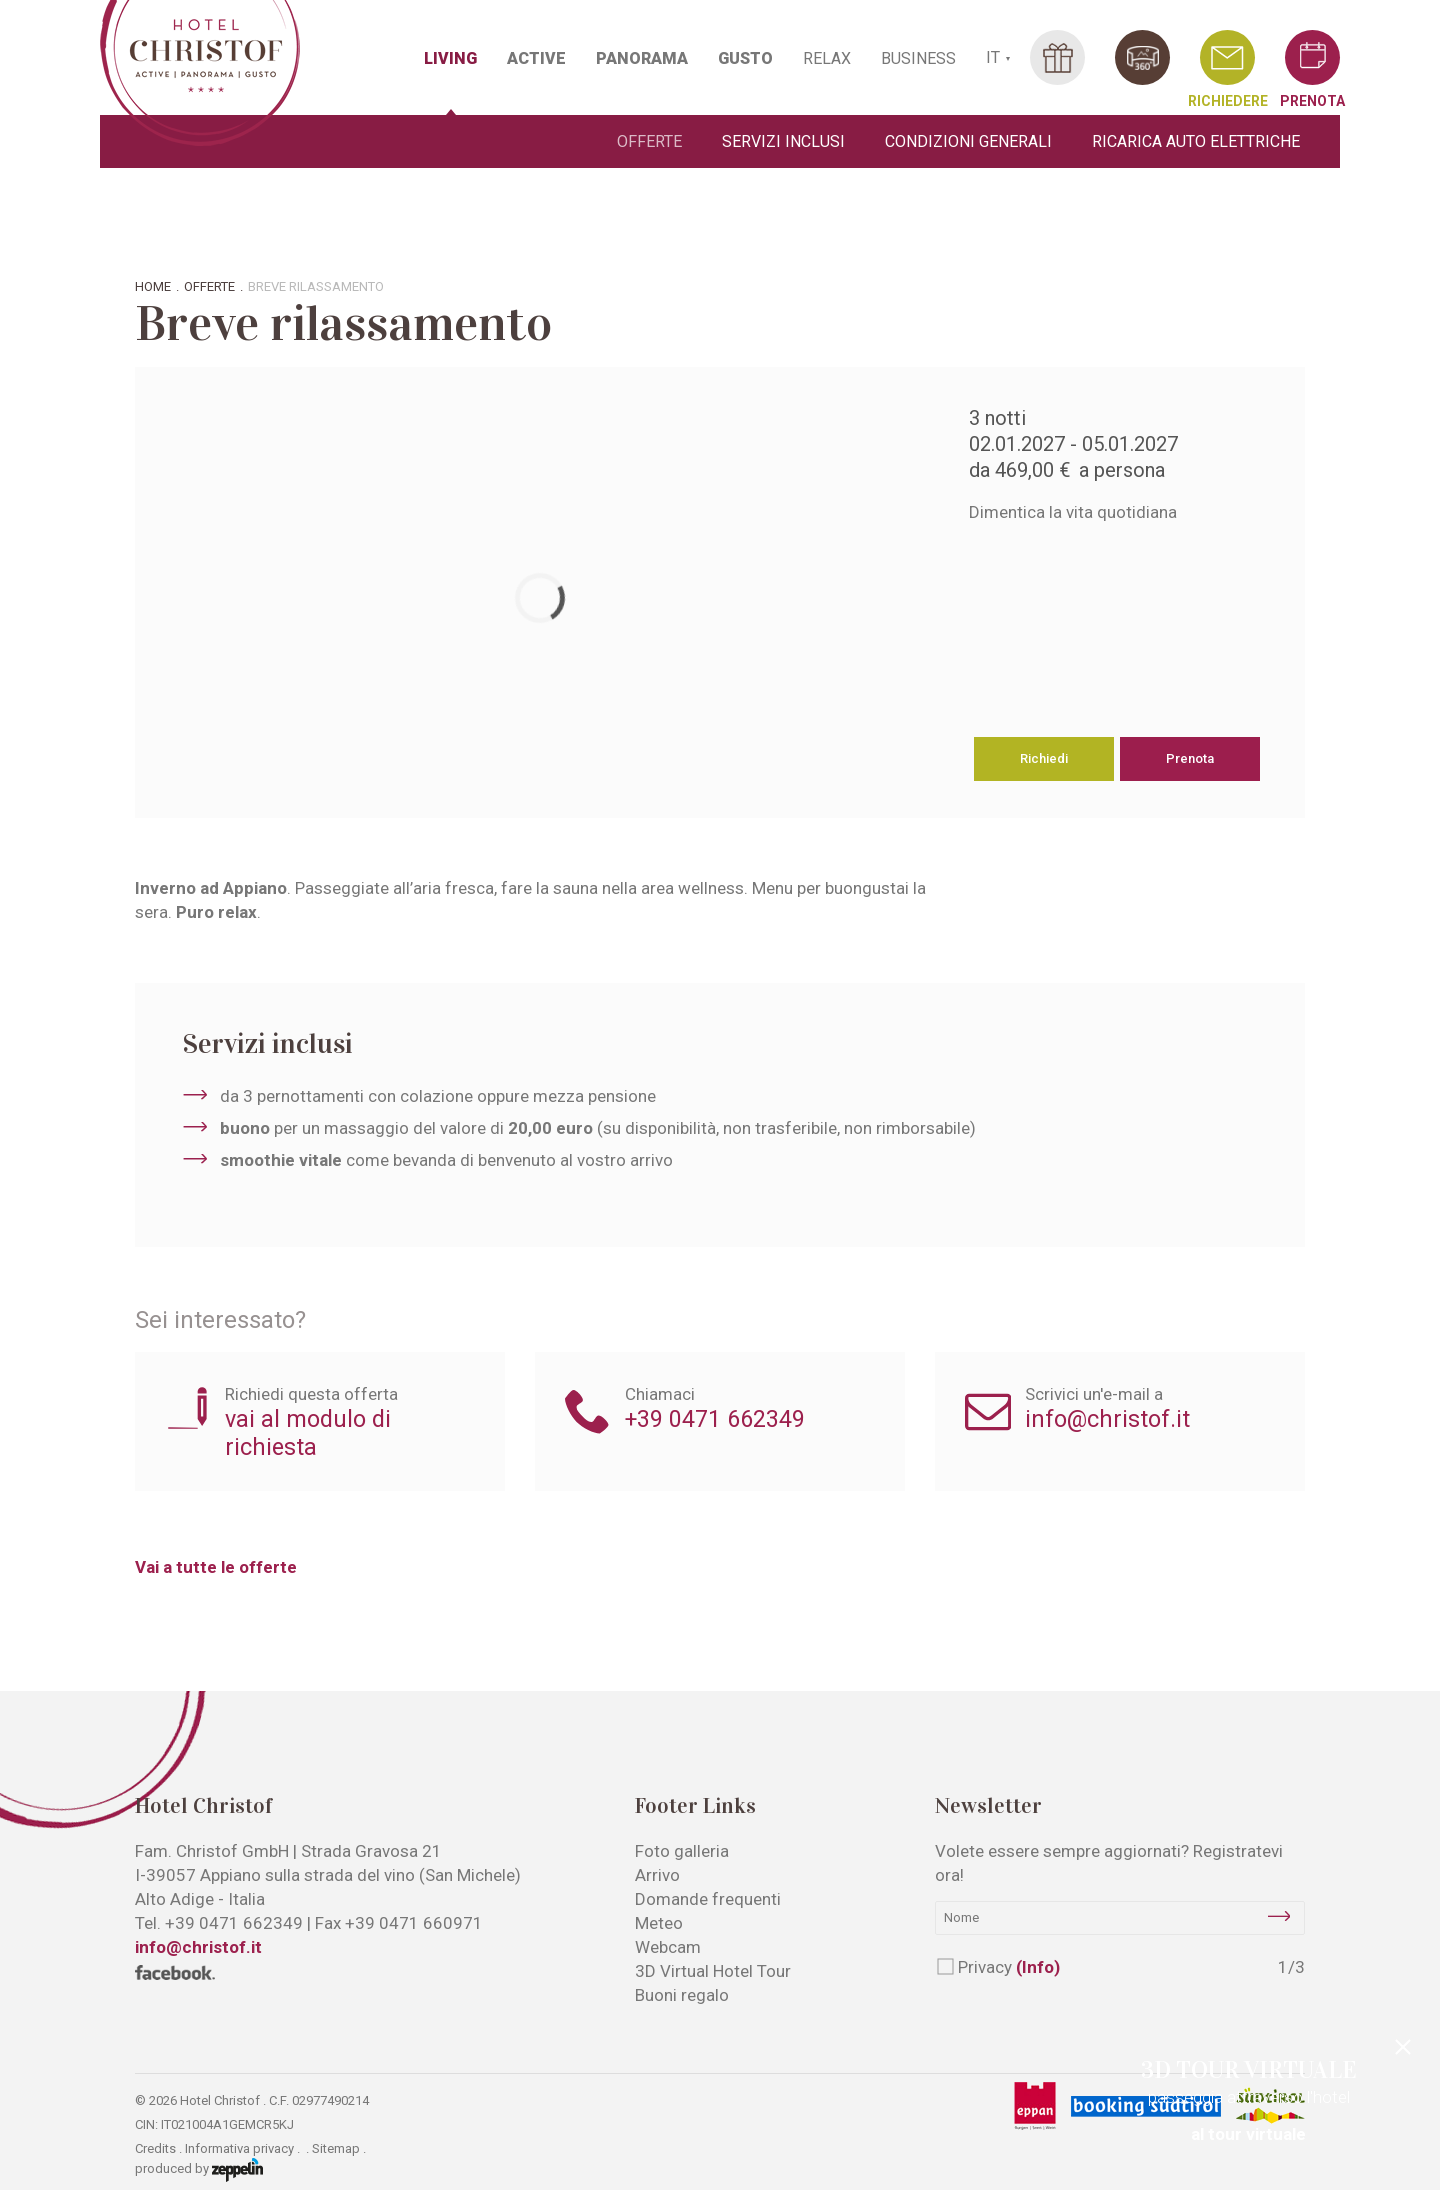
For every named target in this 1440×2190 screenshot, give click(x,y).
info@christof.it (1107, 1419)
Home (153, 286)
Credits (155, 2148)
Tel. (219, 1923)
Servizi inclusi (783, 141)
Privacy (1009, 1967)
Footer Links (695, 1806)
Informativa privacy (239, 2148)
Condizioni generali (968, 141)
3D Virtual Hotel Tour (713, 1971)
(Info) (1038, 1967)
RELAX (827, 58)
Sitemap (336, 2148)
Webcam (668, 1947)
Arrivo (657, 1875)
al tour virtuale (1248, 2134)
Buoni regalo (682, 1995)
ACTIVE (536, 58)
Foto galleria (682, 1851)
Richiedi (1044, 758)
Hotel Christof (203, 1806)
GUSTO (745, 58)
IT (993, 57)
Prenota (1190, 758)
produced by (199, 2170)
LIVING (450, 58)
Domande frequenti (708, 1899)
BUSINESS (918, 58)
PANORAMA (642, 58)
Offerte (649, 141)
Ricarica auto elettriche (1196, 141)
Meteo (659, 1923)
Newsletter (988, 1806)
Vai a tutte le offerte (216, 1567)
